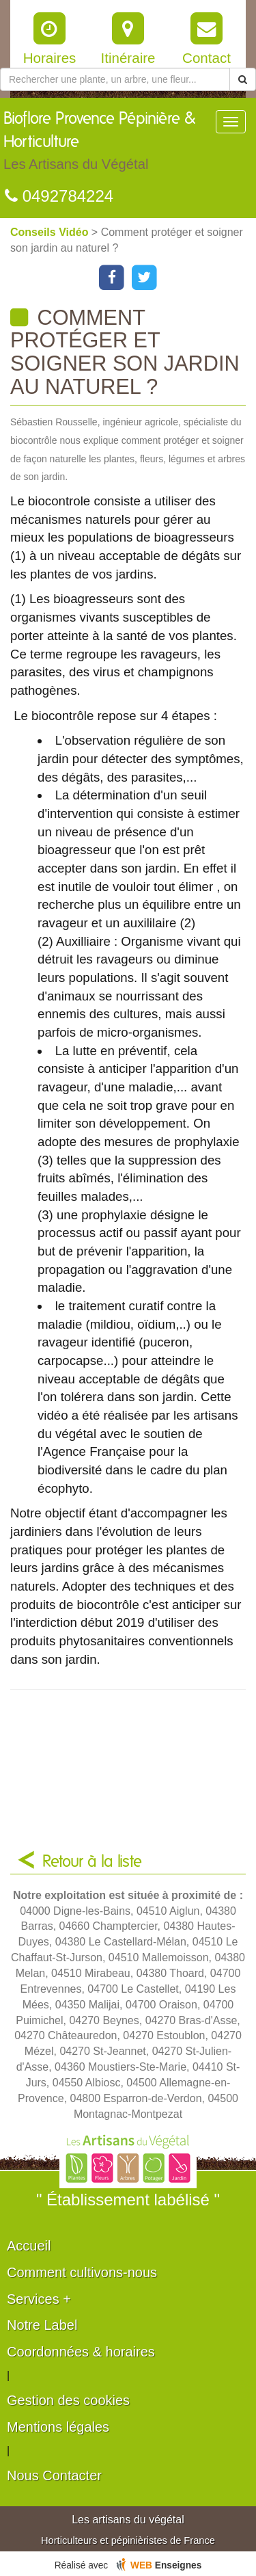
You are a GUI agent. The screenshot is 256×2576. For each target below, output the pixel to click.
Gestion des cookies (68, 2400)
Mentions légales (58, 2426)
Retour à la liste (92, 1862)
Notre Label (42, 2325)
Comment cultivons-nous (82, 2272)
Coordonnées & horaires (81, 2351)
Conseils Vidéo (50, 232)
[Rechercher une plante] (115, 79)
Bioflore (109, 144)
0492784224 (59, 196)
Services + (39, 2299)
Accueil (29, 2245)
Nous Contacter (54, 2475)
